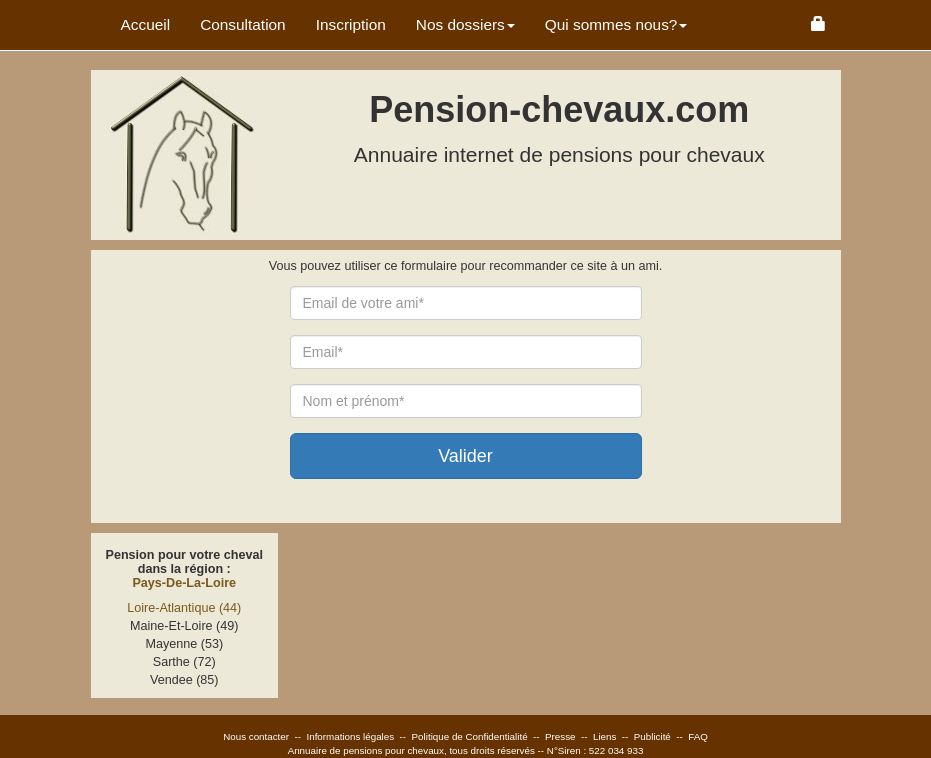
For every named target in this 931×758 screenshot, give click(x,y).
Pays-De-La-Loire (184, 583)
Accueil (146, 24)
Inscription (351, 24)
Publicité (652, 736)
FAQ (698, 736)
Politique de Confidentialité (470, 736)
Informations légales (350, 736)
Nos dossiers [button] (465, 24)
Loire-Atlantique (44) (184, 608)
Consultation (243, 24)
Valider (465, 456)
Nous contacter (256, 736)
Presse (560, 736)
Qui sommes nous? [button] (616, 24)
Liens (604, 736)
